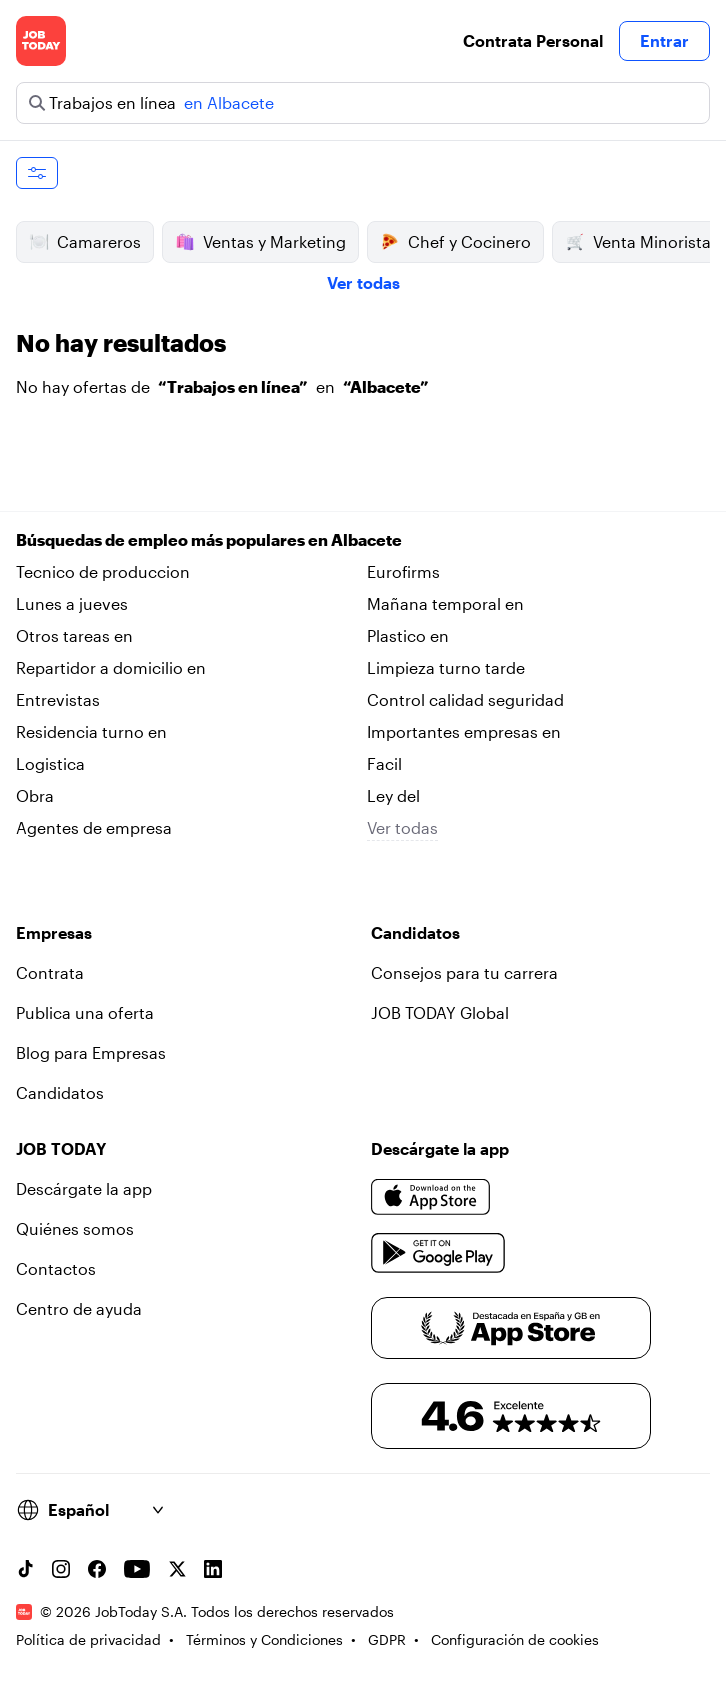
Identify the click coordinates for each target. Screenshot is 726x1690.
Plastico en (408, 635)
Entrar (664, 40)
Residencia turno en (91, 731)
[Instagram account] (61, 1569)
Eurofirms (403, 571)
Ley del (393, 795)
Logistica (50, 763)
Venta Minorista (638, 242)
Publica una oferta (85, 1012)
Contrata (50, 972)
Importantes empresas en (464, 731)
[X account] (177, 1569)
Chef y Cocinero (455, 242)
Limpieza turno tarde (446, 667)
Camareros (85, 242)
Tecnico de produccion (103, 571)
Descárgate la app (84, 1188)
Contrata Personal (533, 40)
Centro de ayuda (79, 1308)
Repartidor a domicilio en (111, 667)
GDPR (387, 1639)
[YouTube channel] (137, 1569)
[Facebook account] (97, 1569)
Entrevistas (58, 699)
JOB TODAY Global (440, 1012)
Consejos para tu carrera (464, 972)
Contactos (56, 1268)
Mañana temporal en (445, 603)
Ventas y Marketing (260, 242)
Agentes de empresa (94, 827)
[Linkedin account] (213, 1569)
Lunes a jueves (72, 603)
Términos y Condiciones (264, 1639)
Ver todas (363, 282)
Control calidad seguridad (465, 699)
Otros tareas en (74, 635)
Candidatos (60, 1092)
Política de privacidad (88, 1639)
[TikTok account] (25, 1569)
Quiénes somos (75, 1228)
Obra (35, 795)
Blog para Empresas (91, 1052)
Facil (384, 763)
